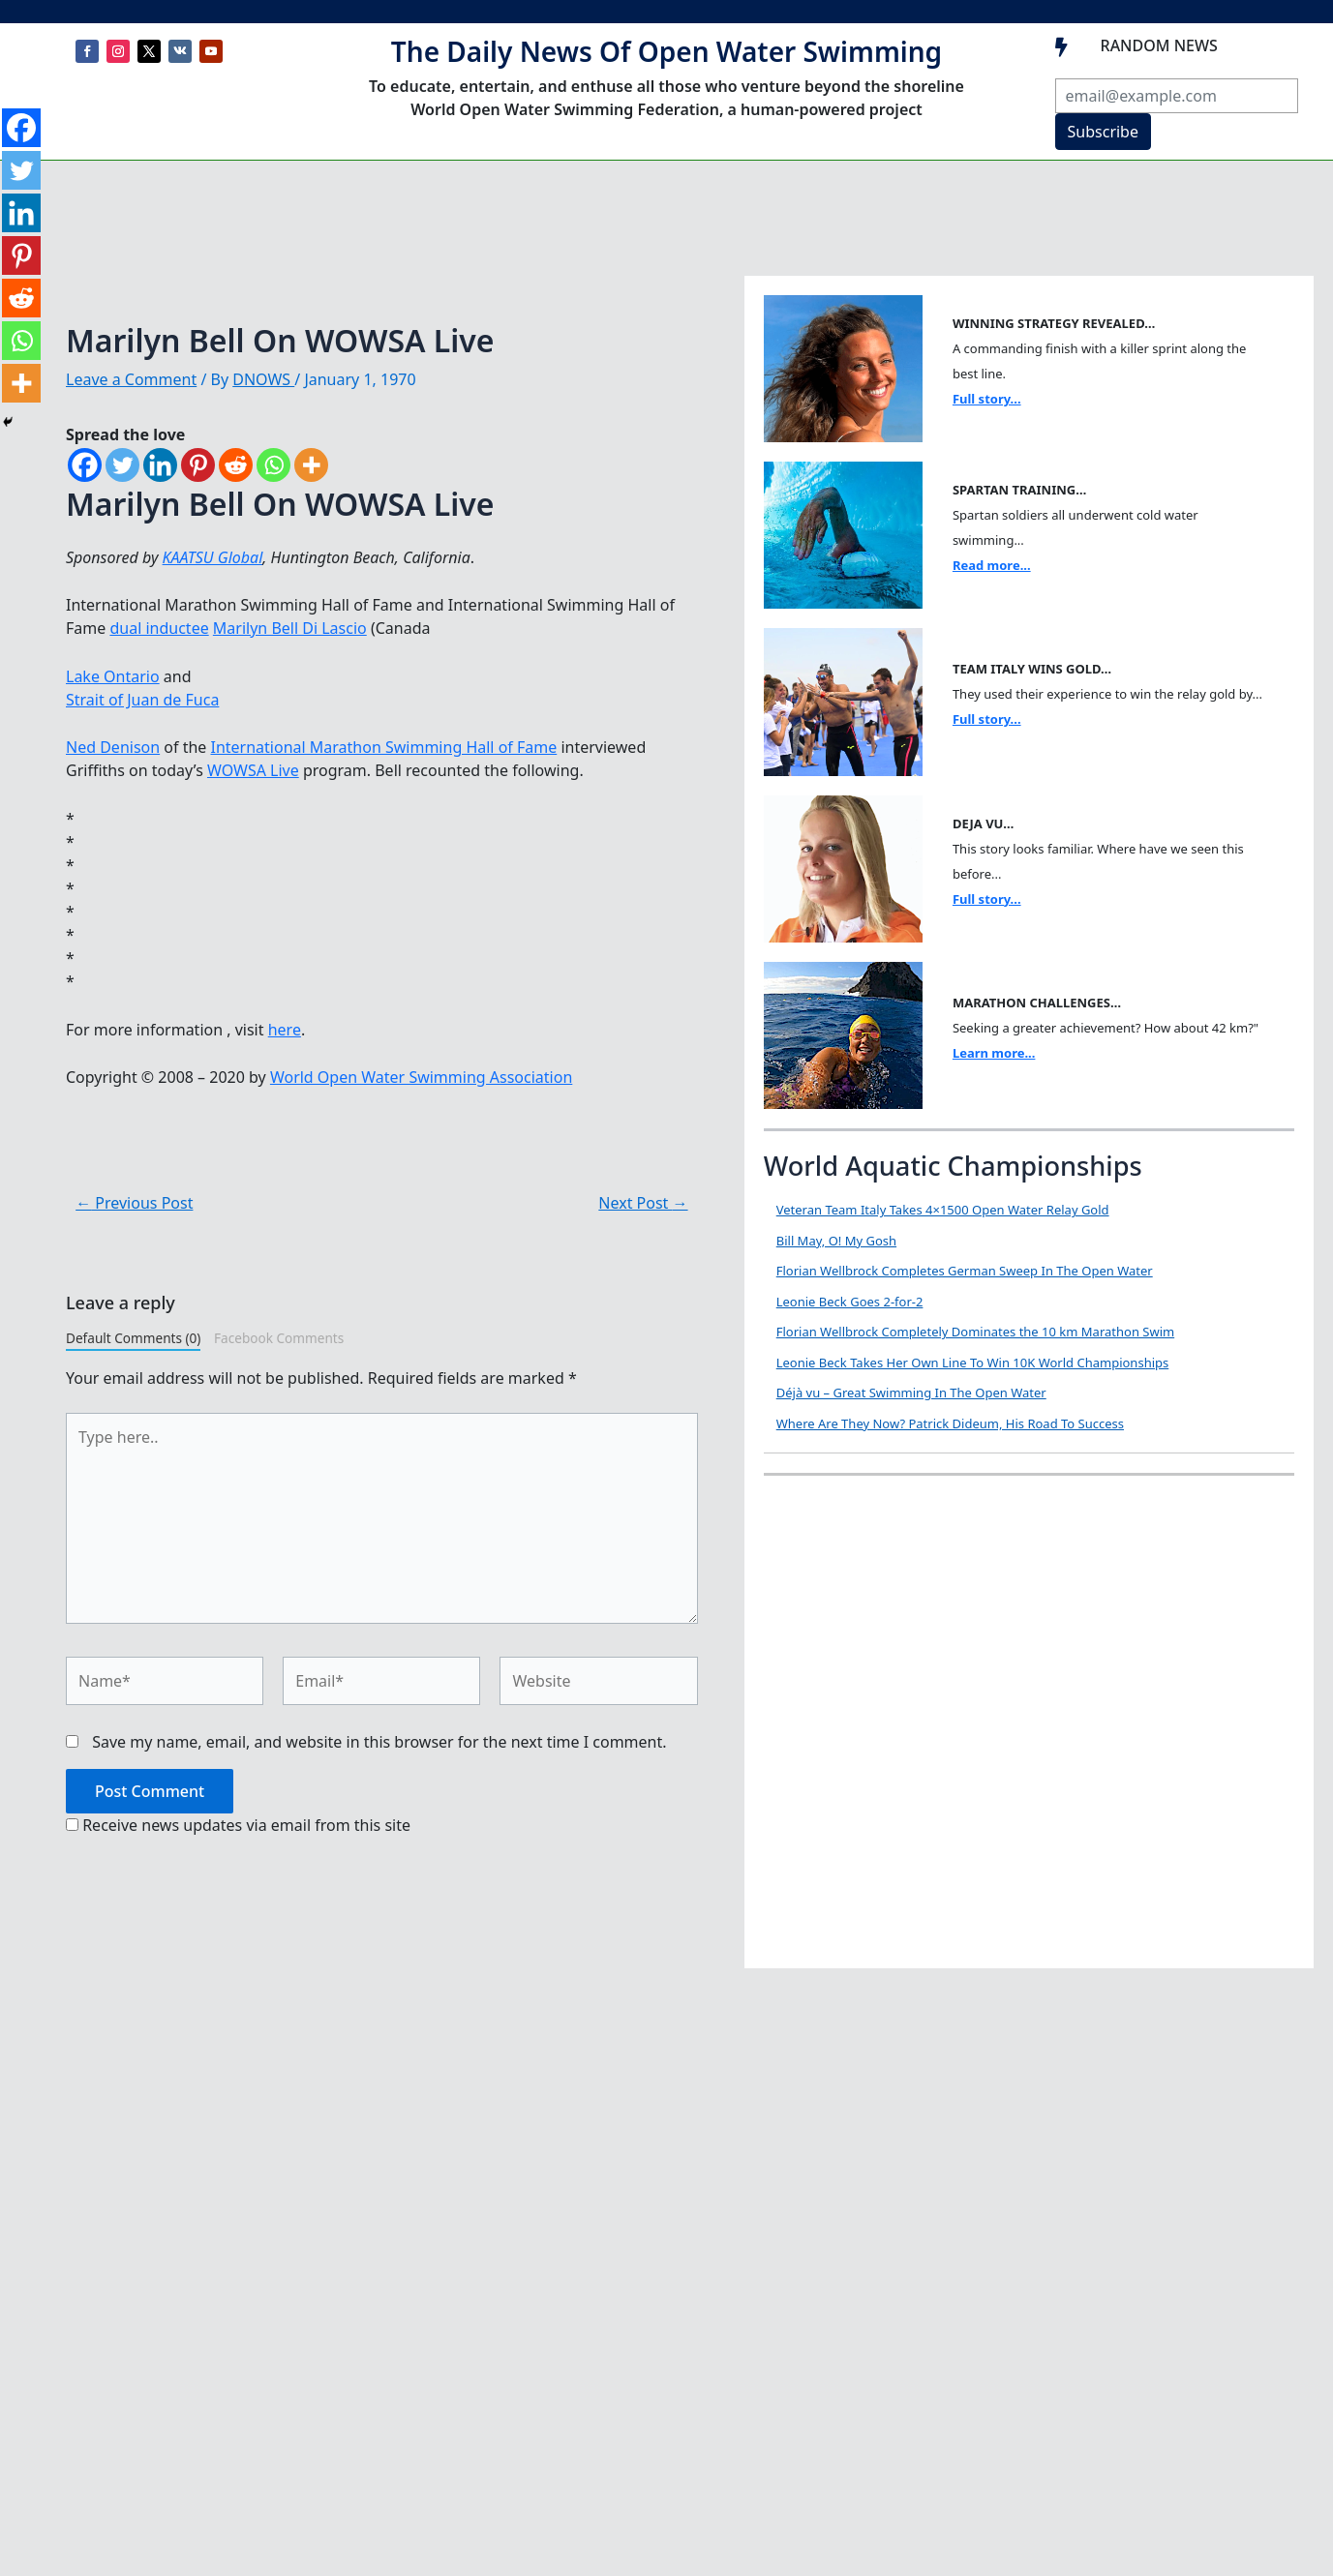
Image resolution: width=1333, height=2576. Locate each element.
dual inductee (158, 628)
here (284, 1029)
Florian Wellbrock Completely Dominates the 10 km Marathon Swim (975, 1331)
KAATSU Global (213, 557)
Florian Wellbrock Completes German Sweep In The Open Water (964, 1270)
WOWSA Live (253, 770)
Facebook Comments (279, 1338)
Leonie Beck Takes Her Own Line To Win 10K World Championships (972, 1362)
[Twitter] (122, 465)
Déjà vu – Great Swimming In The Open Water (911, 1392)
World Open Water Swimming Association (421, 1077)
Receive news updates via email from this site (238, 1825)
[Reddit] (236, 465)
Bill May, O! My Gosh (836, 1240)
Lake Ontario (113, 676)
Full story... (987, 398)
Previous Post (134, 1203)
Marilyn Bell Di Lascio (290, 628)
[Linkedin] (160, 465)
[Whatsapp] (273, 465)
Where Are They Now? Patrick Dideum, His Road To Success (950, 1423)
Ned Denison (113, 747)
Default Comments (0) (133, 1338)
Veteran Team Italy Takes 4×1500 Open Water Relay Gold (942, 1209)
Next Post (642, 1203)
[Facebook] (85, 465)
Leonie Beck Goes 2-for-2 (850, 1301)
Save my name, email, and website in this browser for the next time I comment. (379, 1741)
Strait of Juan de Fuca (142, 699)
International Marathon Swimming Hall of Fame (384, 747)
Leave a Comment (131, 379)
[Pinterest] (198, 465)
